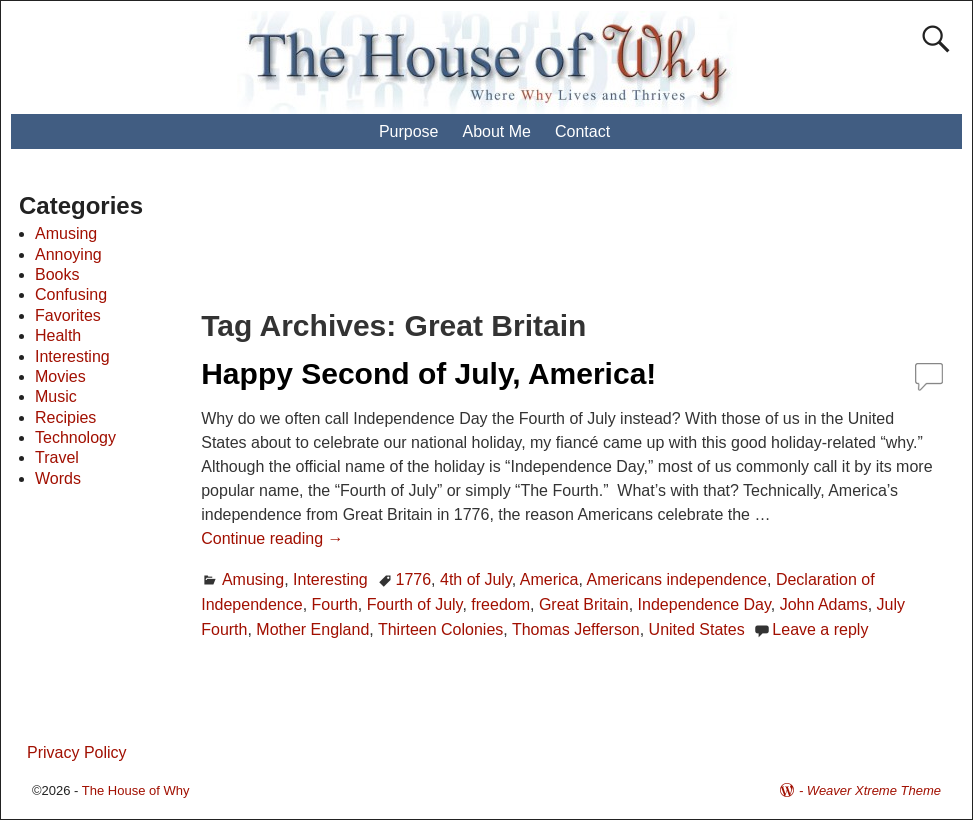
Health (58, 335)
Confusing (71, 294)
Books (57, 274)
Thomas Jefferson (576, 629)
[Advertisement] (573, 240)
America (549, 579)
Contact (582, 131)
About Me (496, 131)
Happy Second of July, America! (428, 373)
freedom (500, 604)
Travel (57, 457)
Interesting (330, 579)
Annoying (68, 254)
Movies (60, 376)
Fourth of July (415, 604)
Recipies (65, 417)
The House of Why (136, 790)
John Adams (824, 604)
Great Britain (584, 604)
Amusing (253, 579)
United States (697, 629)
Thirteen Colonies (440, 629)
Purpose (409, 131)
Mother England (312, 629)
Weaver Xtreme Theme (874, 790)
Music (56, 396)
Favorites (68, 315)
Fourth (335, 604)
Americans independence (676, 579)
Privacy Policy (77, 752)
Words (58, 478)
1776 (414, 579)
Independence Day (704, 604)
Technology (75, 437)
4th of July (476, 579)
